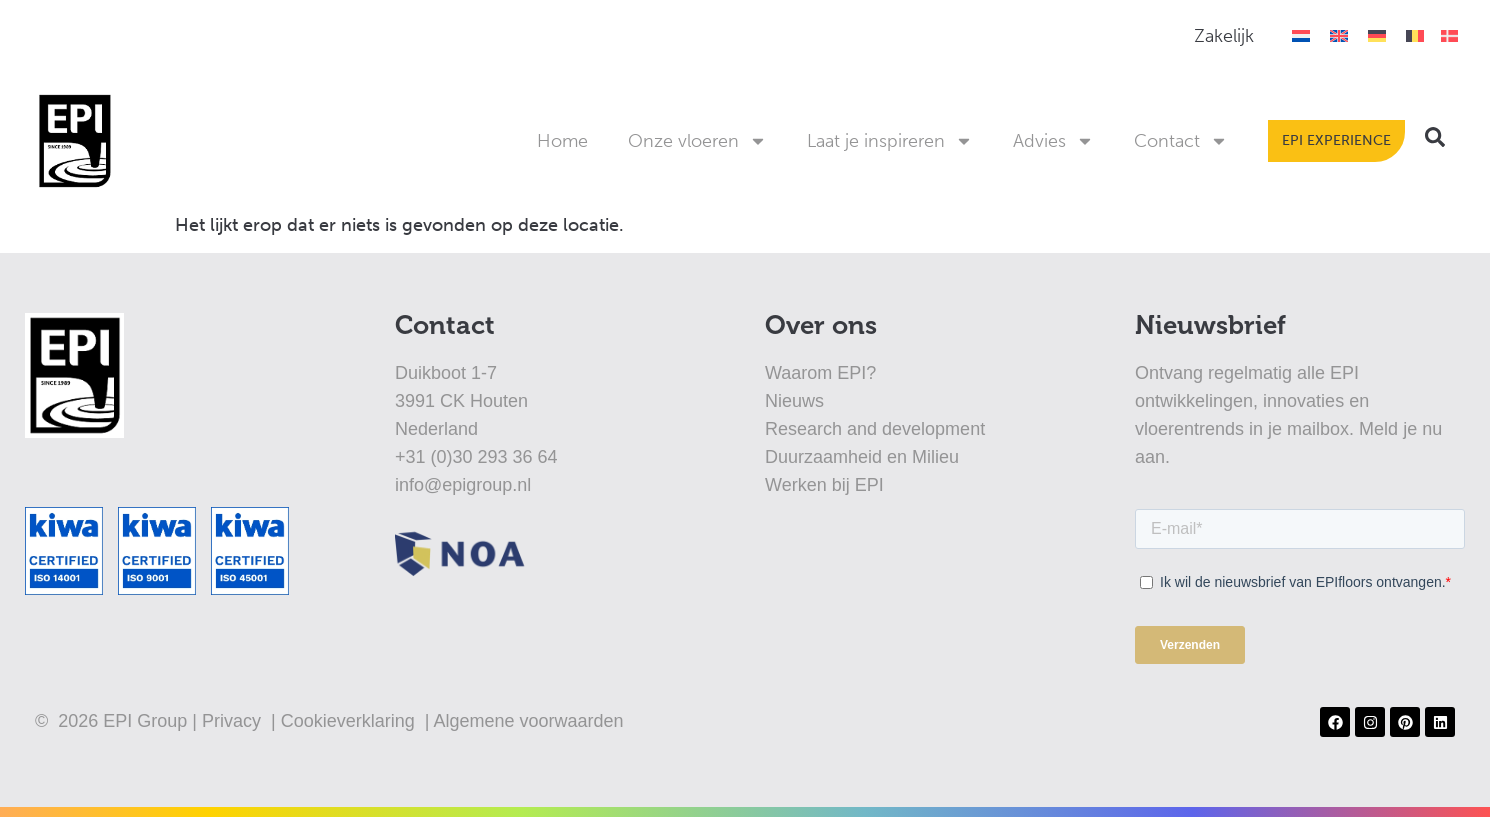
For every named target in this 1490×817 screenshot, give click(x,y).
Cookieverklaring (350, 721)
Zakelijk (1224, 36)
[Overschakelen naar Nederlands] (1301, 35)
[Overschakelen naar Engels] (1339, 35)
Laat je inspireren (890, 141)
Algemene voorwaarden (528, 721)
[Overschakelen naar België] (1415, 35)
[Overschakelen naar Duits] (1377, 35)
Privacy (234, 721)
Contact (1181, 141)
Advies (1053, 141)
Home (562, 141)
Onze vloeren (697, 141)
